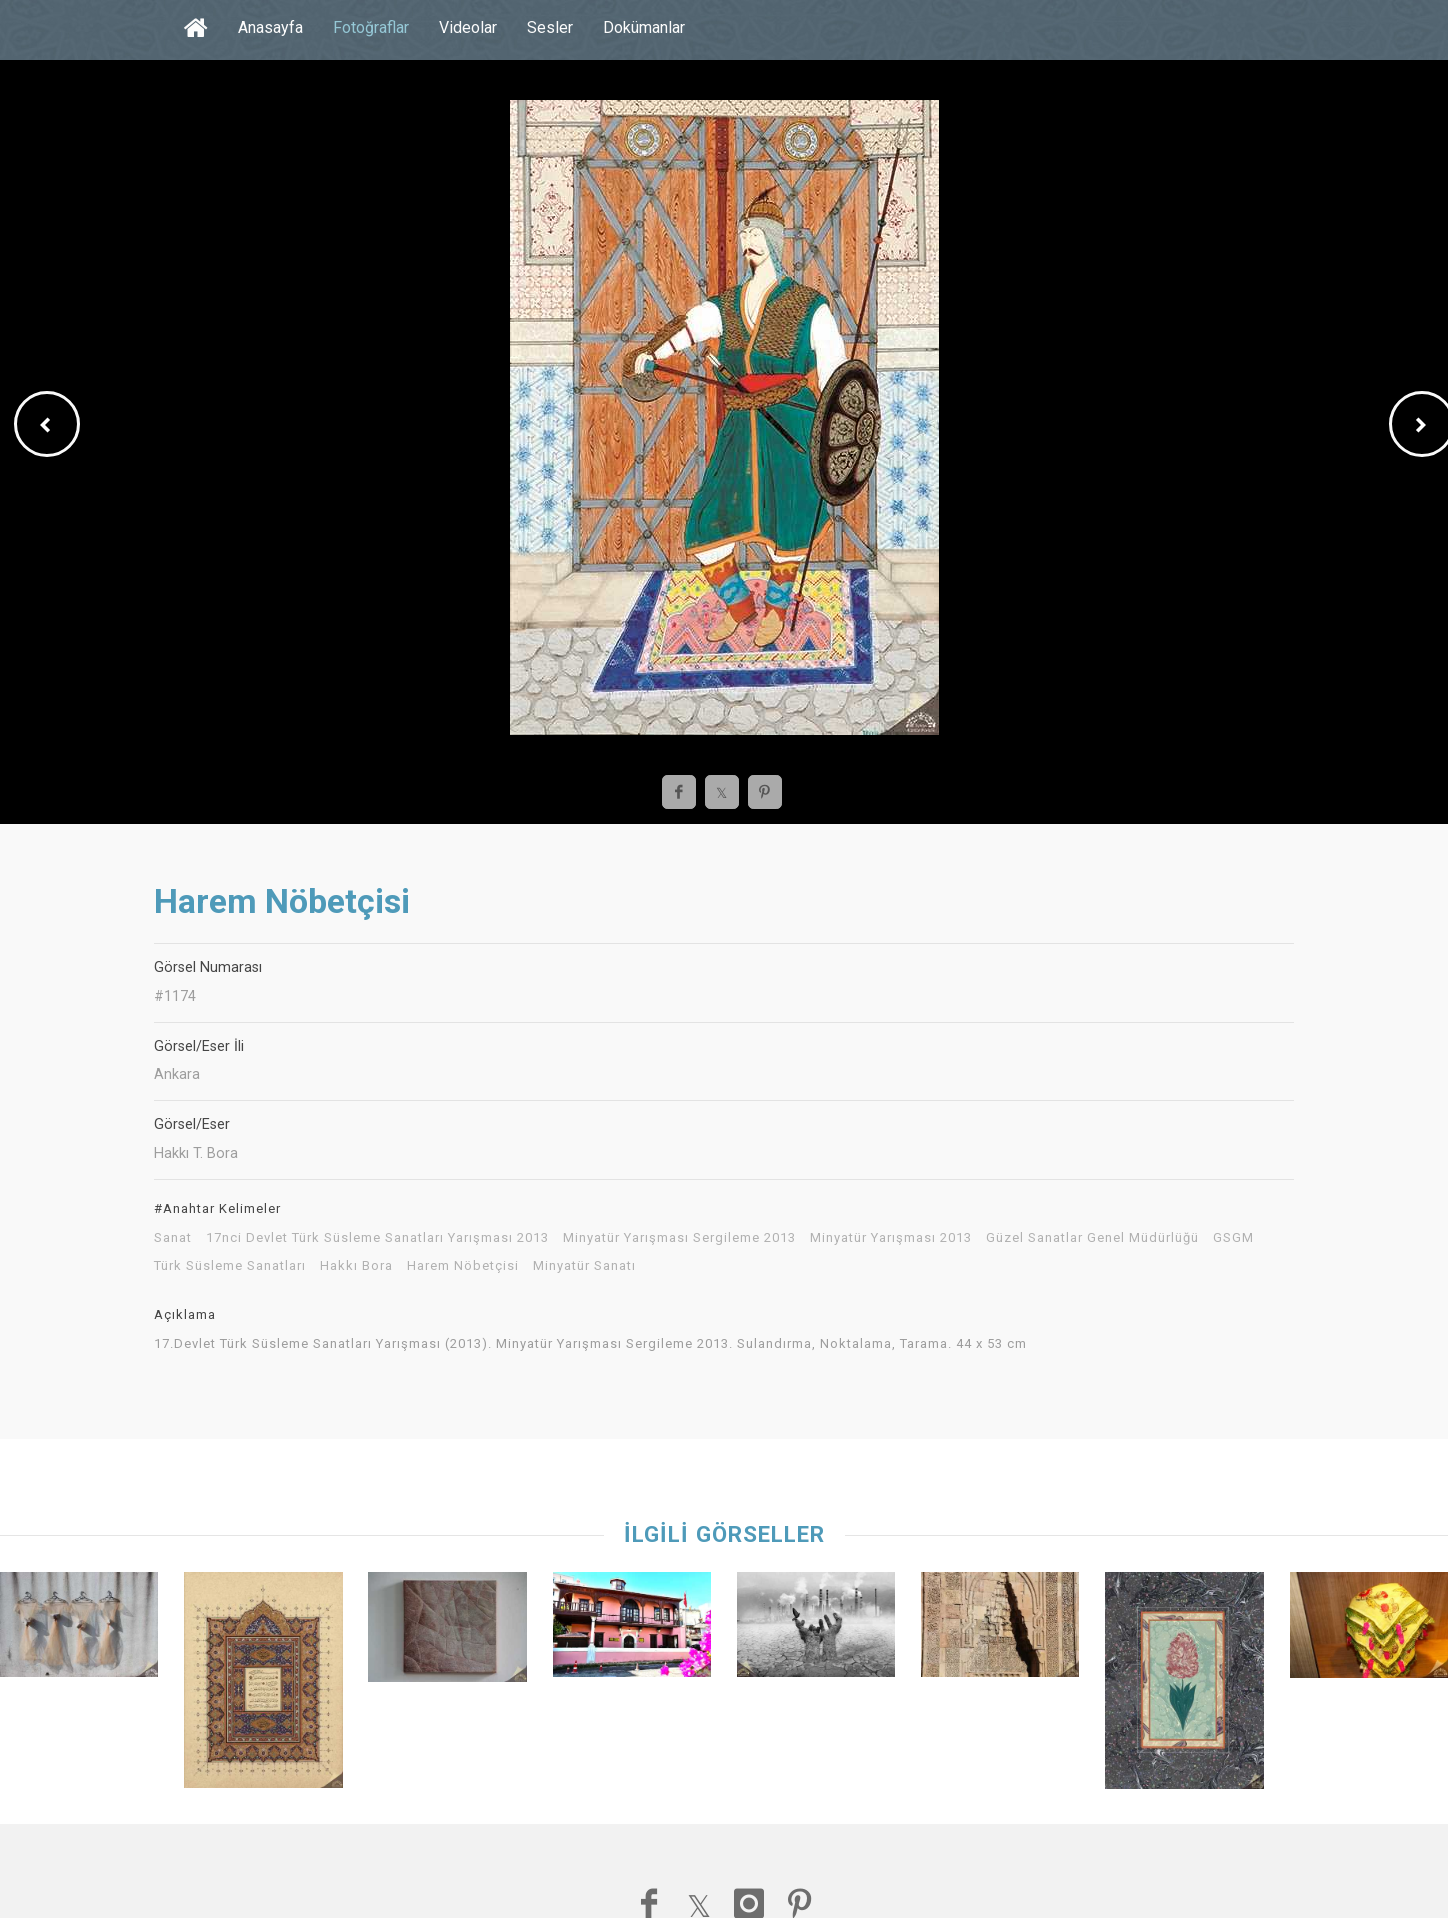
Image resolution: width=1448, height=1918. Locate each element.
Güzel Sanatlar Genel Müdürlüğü (1092, 1238)
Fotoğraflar (371, 27)
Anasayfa (270, 27)
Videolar (468, 27)
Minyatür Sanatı (584, 1266)
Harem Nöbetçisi (463, 1266)
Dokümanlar (644, 27)
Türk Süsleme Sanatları (230, 1266)
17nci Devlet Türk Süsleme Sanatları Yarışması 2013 (377, 1238)
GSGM (1233, 1238)
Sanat (173, 1238)
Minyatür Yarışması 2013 (891, 1238)
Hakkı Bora (356, 1266)
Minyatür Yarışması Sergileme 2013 (679, 1238)
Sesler (550, 27)
